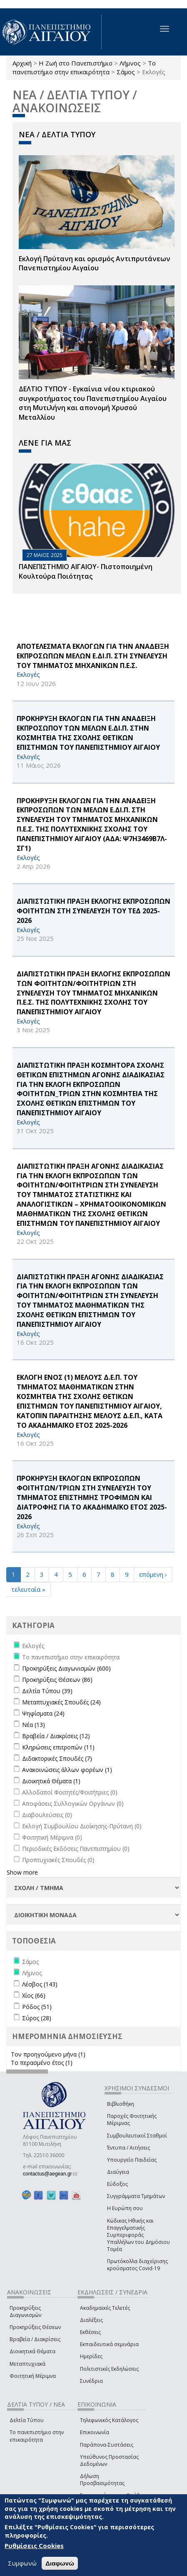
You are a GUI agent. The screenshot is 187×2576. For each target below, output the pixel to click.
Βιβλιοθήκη (120, 2103)
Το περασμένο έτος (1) (41, 2063)
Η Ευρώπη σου (125, 2208)
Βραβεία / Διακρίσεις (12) (56, 1736)
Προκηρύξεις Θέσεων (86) (57, 1680)
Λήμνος (130, 63)
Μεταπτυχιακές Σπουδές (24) (61, 1702)
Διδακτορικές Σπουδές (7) (57, 1758)
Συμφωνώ (22, 2563)
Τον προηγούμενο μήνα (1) (48, 2054)
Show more (22, 1872)
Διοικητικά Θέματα (32, 2351)
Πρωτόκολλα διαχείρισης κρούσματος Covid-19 (137, 2265)
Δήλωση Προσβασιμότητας (102, 2480)
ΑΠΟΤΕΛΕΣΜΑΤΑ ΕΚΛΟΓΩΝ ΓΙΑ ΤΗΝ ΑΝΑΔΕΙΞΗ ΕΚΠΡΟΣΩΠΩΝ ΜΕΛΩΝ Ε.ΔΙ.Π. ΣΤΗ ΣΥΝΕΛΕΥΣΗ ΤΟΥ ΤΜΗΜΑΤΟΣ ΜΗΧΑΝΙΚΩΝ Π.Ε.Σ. (93, 656)
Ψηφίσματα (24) (43, 1713)
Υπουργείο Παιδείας (132, 2159)
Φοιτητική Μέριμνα (33, 2375)
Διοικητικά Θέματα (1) (51, 1781)
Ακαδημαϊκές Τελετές (105, 2307)
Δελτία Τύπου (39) (47, 1691)
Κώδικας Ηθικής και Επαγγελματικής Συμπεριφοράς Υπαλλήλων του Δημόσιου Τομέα (138, 2235)
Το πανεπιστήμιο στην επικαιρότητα (84, 67)
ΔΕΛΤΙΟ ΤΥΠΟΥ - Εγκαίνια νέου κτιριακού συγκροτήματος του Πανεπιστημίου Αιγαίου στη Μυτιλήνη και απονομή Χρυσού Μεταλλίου (93, 403)
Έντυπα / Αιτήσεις (128, 2147)
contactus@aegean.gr (50, 2174)
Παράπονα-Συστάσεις (106, 2444)
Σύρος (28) (36, 2018)
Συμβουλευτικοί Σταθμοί (137, 2135)
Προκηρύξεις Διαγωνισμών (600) (66, 1668)
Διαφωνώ (59, 2563)
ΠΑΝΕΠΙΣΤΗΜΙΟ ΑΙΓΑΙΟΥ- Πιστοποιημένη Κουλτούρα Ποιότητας (85, 571)
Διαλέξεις (91, 2320)
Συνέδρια (91, 2380)
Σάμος (126, 72)
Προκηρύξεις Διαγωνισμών (25, 2311)
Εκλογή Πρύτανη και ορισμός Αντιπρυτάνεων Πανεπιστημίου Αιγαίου (94, 263)
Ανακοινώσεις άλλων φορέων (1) (67, 1770)
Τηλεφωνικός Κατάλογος (109, 2420)
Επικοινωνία (94, 2432)
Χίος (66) (33, 1995)
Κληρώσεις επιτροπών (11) (58, 1747)
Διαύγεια (118, 2171)
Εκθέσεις (90, 2332)
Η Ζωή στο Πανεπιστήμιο (75, 63)
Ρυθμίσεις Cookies (34, 2545)
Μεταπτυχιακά (27, 2363)
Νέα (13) (33, 1725)
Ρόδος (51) (37, 2007)
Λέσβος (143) (39, 1984)
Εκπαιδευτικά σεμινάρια (109, 2344)
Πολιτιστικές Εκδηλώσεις (109, 2368)
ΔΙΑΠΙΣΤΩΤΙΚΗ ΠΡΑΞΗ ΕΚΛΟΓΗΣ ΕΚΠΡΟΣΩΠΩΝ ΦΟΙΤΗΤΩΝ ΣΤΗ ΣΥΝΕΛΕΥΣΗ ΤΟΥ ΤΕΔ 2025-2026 (93, 911)
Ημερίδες (91, 2356)
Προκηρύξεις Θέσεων (35, 2327)
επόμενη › (153, 1574)
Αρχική (22, 63)
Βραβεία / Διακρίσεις (35, 2339)
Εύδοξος (117, 2184)
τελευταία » (28, 1589)
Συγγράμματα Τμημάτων (136, 2196)
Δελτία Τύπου (27, 2420)
